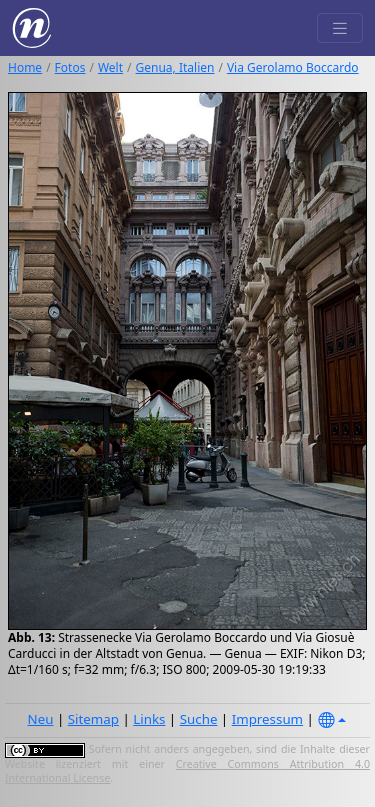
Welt (110, 67)
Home (25, 67)
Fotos (70, 67)
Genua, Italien (175, 67)
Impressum (267, 719)
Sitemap (93, 719)
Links (149, 719)
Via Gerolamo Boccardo (293, 67)
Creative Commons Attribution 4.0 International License (187, 771)
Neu (41, 719)
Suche (199, 719)
